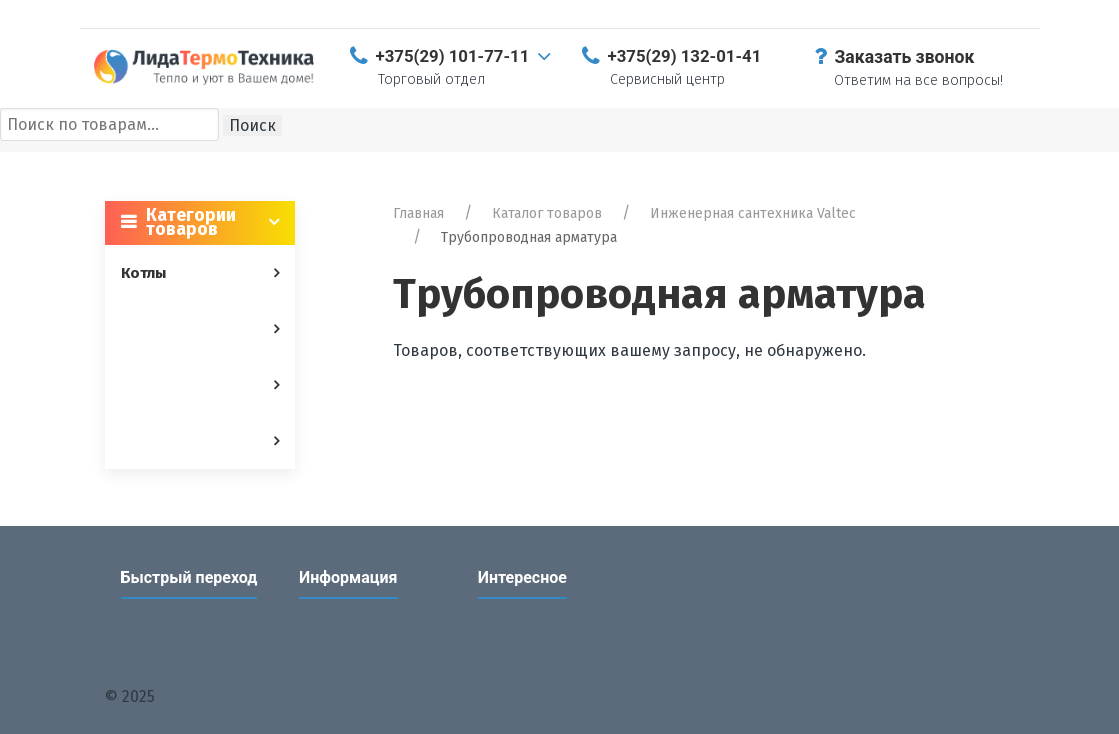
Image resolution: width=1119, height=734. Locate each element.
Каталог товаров (547, 213)
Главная (418, 213)
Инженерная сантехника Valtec (753, 213)
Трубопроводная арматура (529, 237)
